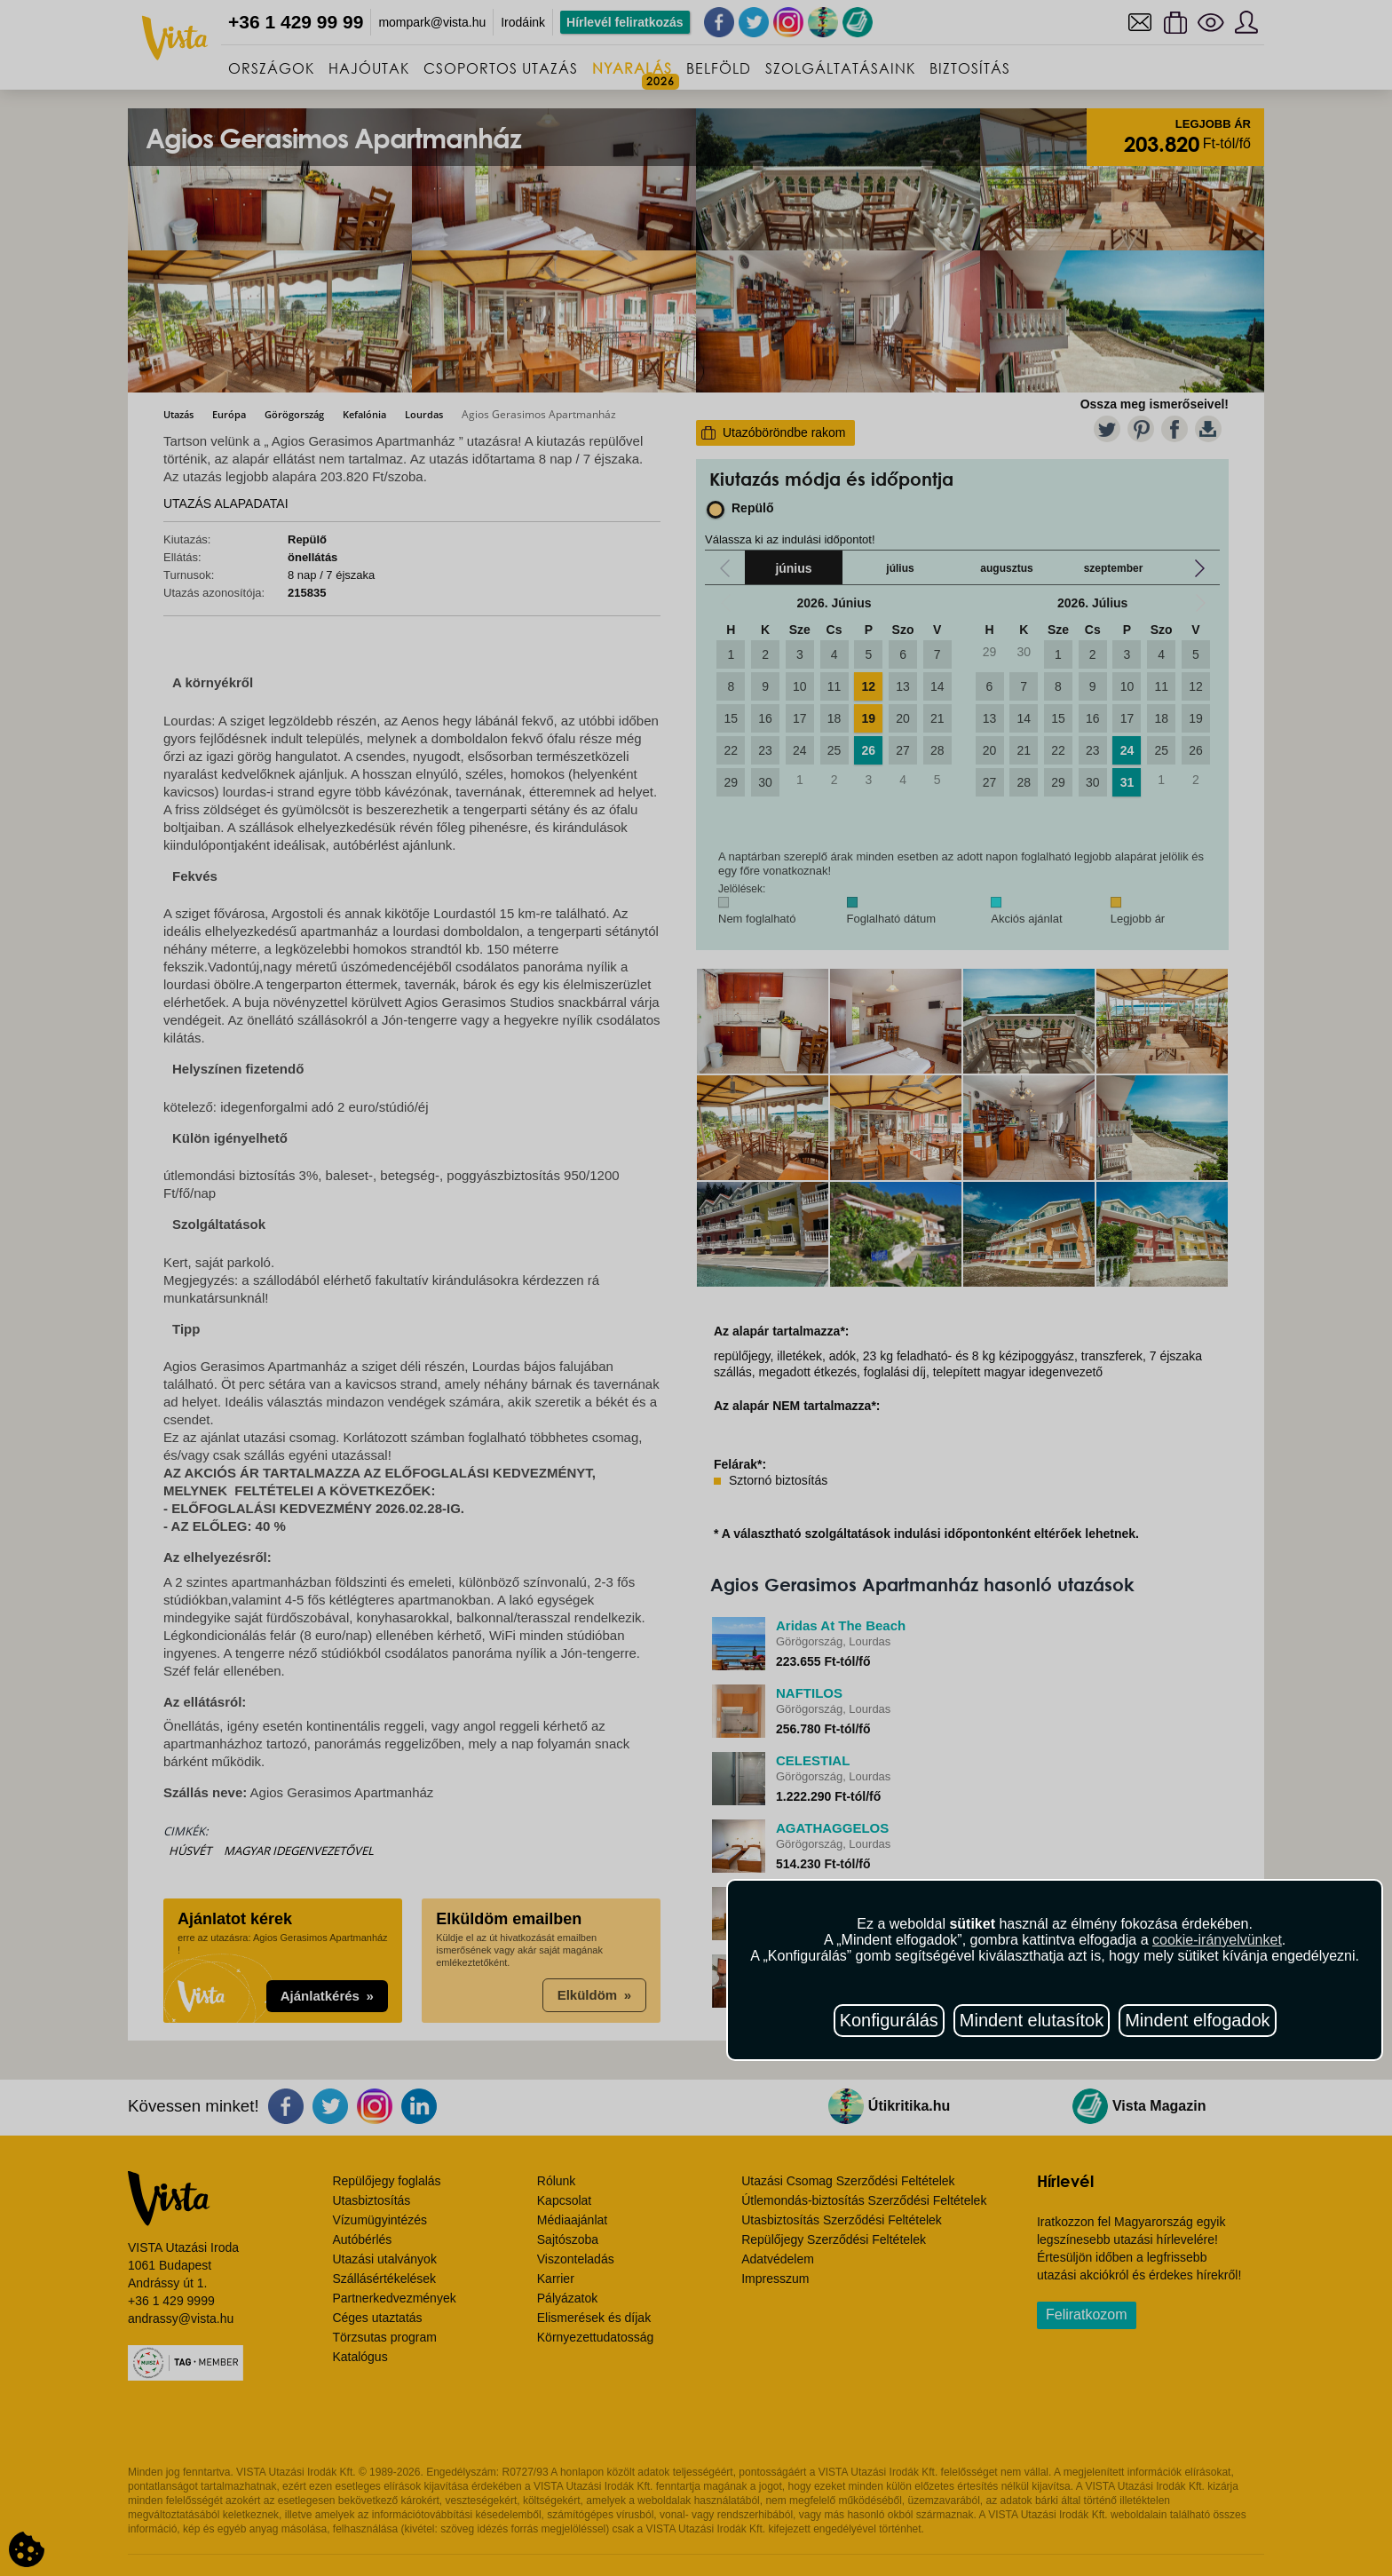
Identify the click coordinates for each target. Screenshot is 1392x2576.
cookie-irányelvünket (1217, 1939)
